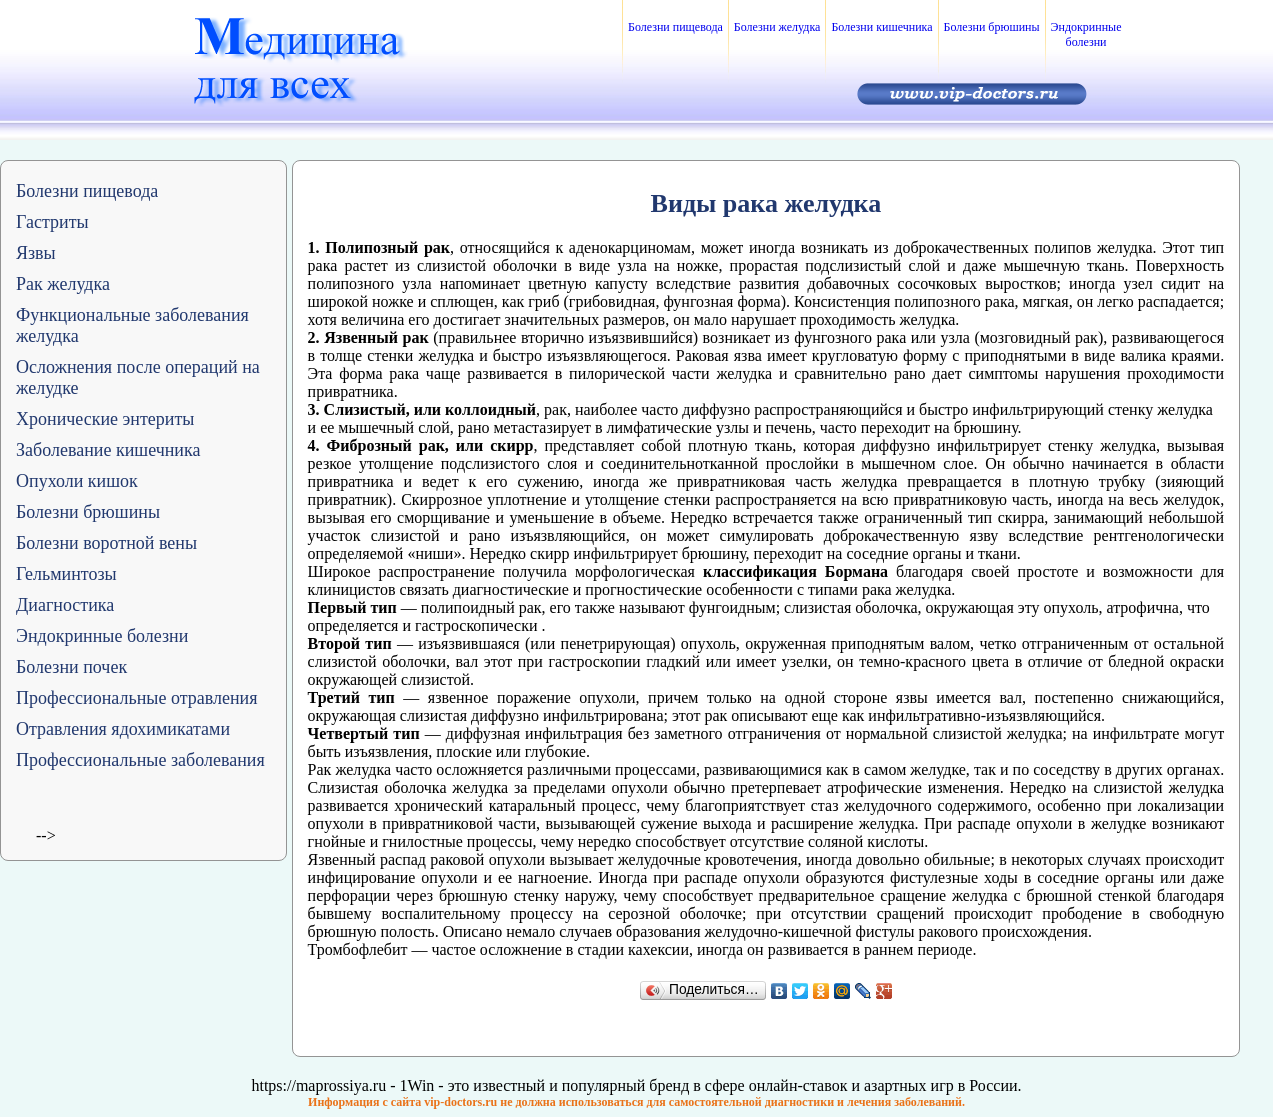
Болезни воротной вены (106, 543)
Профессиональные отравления (137, 698)
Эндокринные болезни (1086, 34)
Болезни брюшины (992, 27)
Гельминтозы (66, 574)
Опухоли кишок (77, 481)
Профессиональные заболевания (140, 760)
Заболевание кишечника (108, 450)
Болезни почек (71, 667)
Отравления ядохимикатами (123, 729)
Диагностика (65, 605)
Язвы (36, 253)
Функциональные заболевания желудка (132, 325)
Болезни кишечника (881, 27)
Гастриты (52, 222)
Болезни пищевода (675, 27)
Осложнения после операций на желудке (138, 377)
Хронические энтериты (105, 419)
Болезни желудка (777, 27)
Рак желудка (63, 284)
